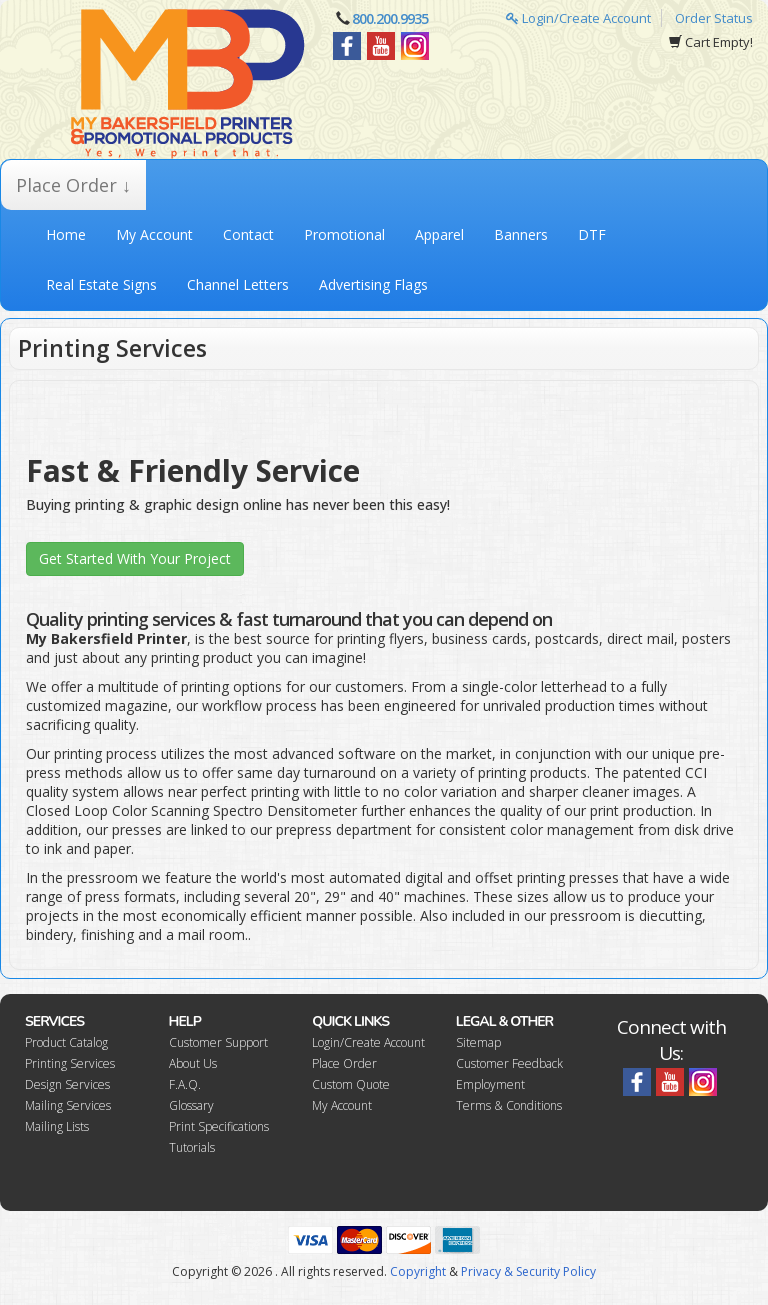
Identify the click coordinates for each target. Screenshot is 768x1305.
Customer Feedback (509, 1063)
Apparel (439, 234)
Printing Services (70, 1063)
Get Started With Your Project (135, 558)
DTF (592, 234)
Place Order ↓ (73, 185)
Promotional (344, 234)
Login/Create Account (578, 18)
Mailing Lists (57, 1126)
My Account (154, 234)
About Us (193, 1063)
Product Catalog (66, 1042)
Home (66, 234)
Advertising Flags (373, 284)
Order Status (714, 18)
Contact (248, 234)
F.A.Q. (185, 1084)
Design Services (67, 1084)
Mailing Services (68, 1105)
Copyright (418, 1271)
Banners (521, 234)
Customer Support (218, 1042)
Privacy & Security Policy (528, 1271)
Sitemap (478, 1042)
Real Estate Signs (101, 284)
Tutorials (192, 1147)
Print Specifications (219, 1126)
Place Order (344, 1063)
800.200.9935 (390, 18)
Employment (490, 1084)
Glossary (191, 1105)
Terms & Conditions (509, 1105)
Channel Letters (238, 284)
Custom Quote (351, 1084)
